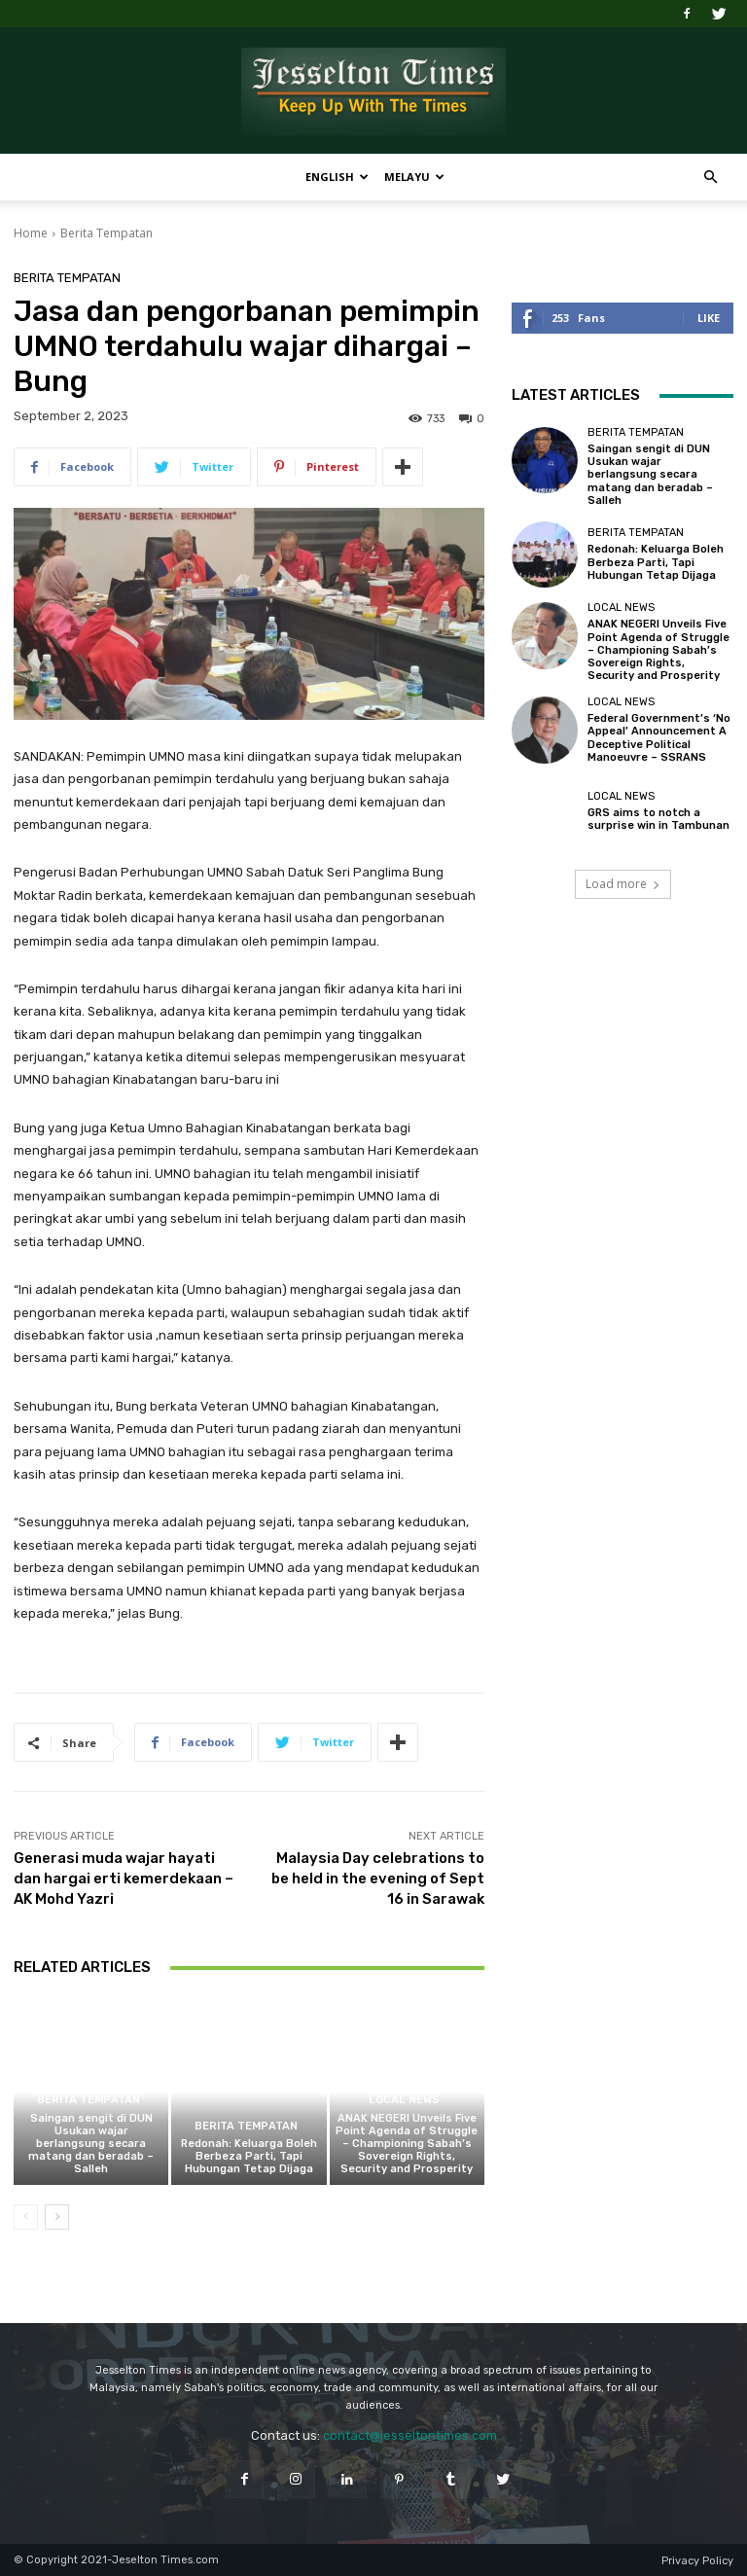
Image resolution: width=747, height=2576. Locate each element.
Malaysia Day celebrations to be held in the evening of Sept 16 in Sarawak (377, 1878)
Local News (404, 2100)
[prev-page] (26, 2217)
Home (31, 233)
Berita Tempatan (106, 233)
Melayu (414, 176)
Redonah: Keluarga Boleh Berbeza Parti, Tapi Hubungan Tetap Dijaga (249, 2156)
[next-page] (57, 2217)
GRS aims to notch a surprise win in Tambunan (658, 819)
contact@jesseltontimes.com (410, 2435)
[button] (710, 177)
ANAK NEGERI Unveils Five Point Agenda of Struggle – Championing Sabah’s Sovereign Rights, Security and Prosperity (407, 2144)
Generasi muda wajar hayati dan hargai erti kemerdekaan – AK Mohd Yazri (123, 1878)
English (337, 176)
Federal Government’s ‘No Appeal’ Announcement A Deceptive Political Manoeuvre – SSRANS (658, 738)
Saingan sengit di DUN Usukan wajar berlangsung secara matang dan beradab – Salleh (91, 2144)
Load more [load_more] (623, 884)
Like (708, 317)
